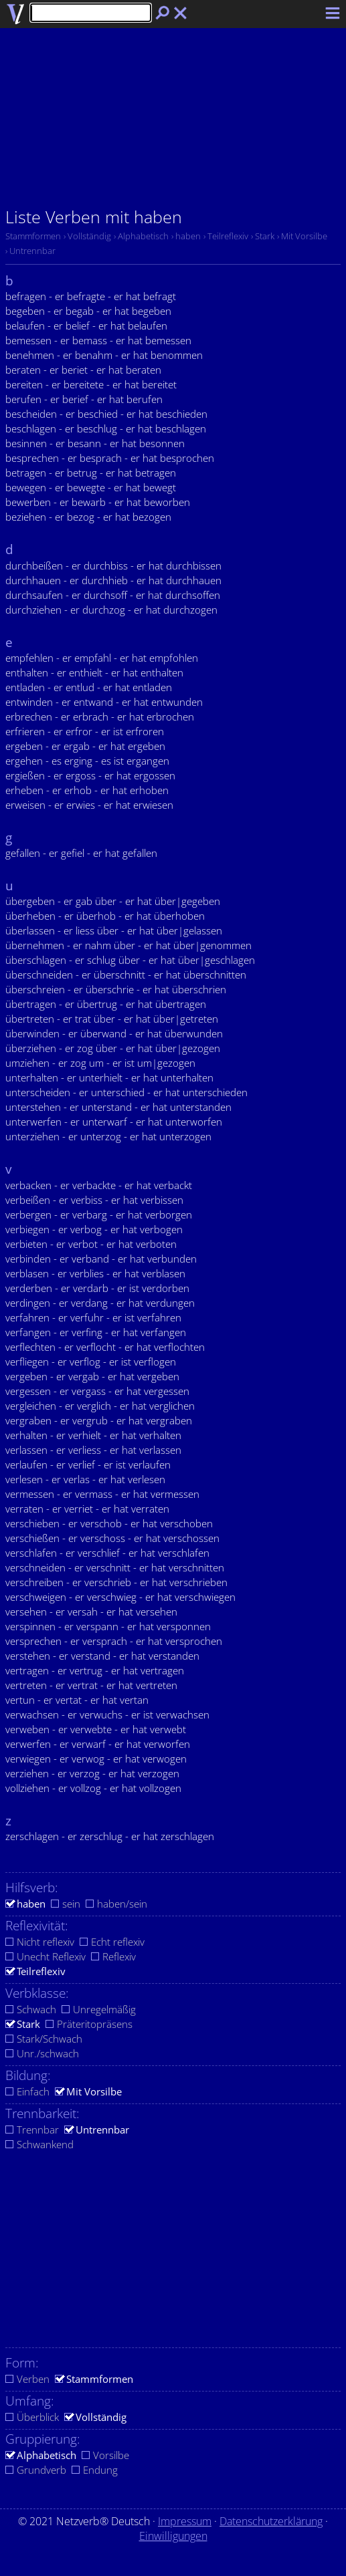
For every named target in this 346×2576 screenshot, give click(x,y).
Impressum (184, 2521)
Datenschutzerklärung (271, 2521)
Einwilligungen (173, 2536)
